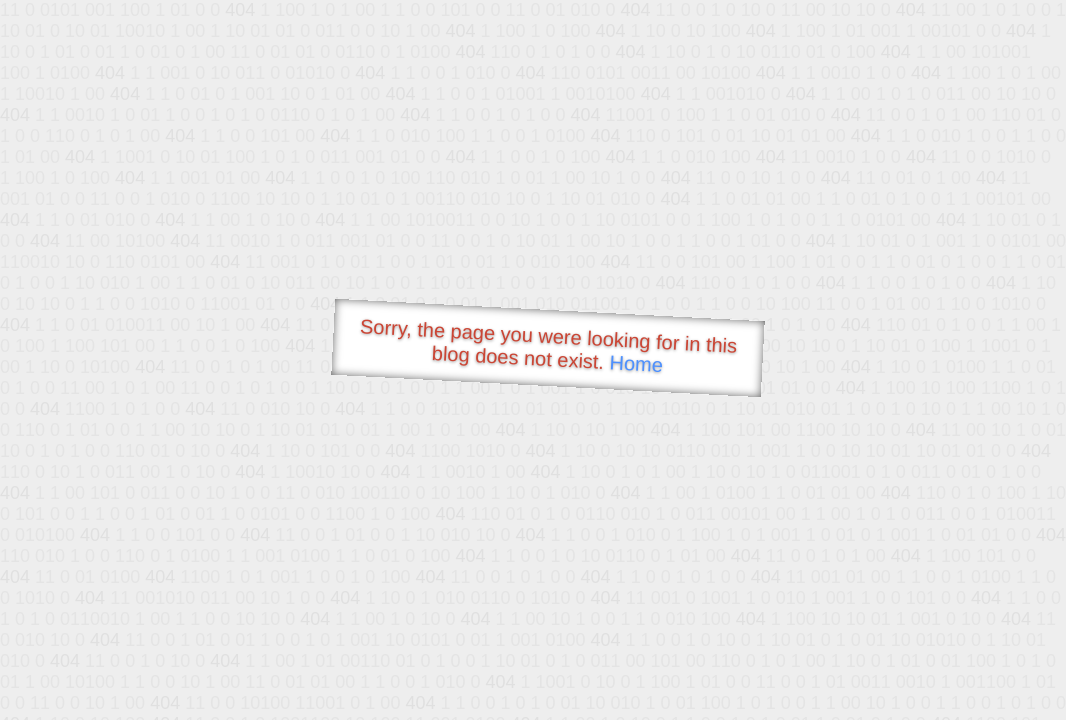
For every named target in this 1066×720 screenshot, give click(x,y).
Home (636, 363)
